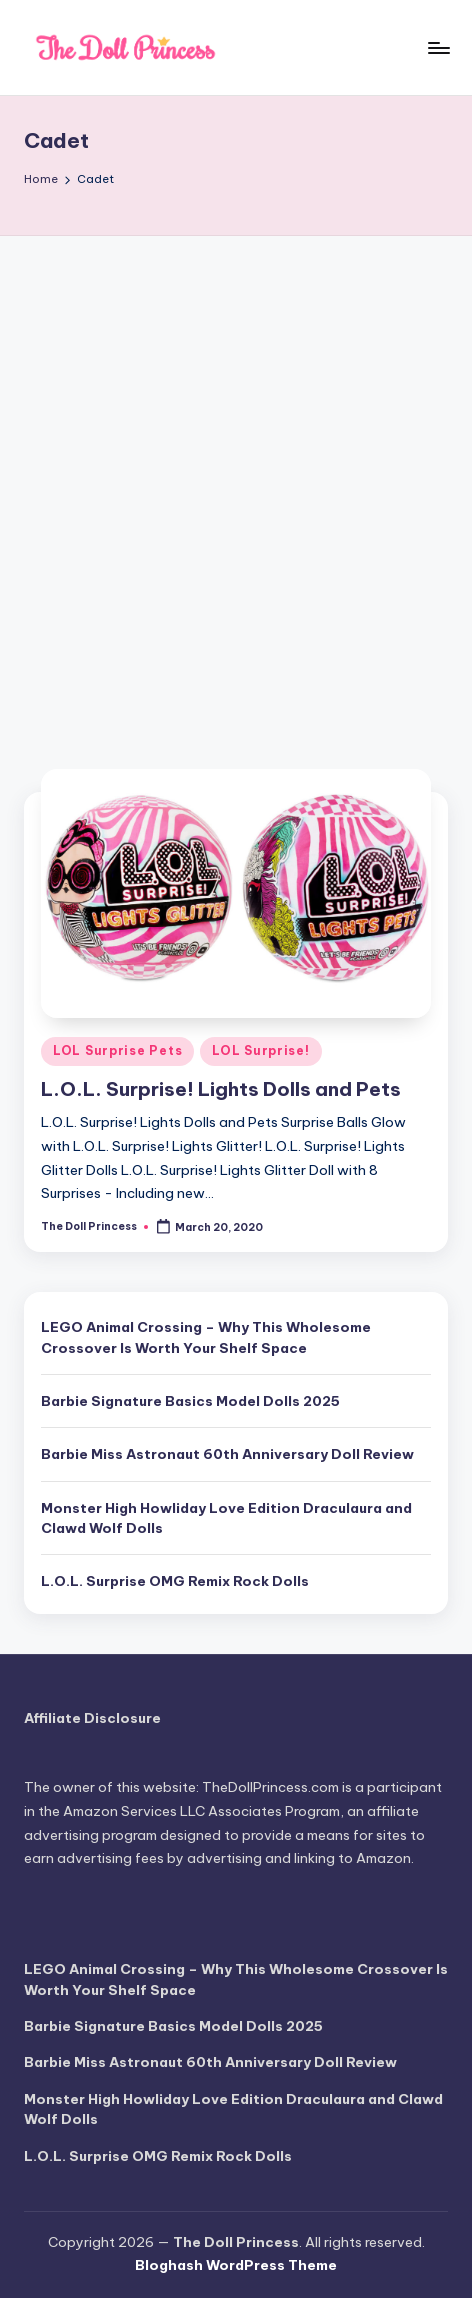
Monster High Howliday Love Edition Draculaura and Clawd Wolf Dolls (226, 1518)
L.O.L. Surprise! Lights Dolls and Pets (221, 1089)
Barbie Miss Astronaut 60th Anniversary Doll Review (227, 1454)
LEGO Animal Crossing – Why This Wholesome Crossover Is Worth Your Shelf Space (206, 1337)
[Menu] (438, 47)
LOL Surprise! (260, 1050)
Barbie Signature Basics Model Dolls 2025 (190, 1401)
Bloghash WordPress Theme (236, 2265)
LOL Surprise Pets (117, 1050)
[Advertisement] (236, 482)
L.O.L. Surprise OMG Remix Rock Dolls (175, 1581)
